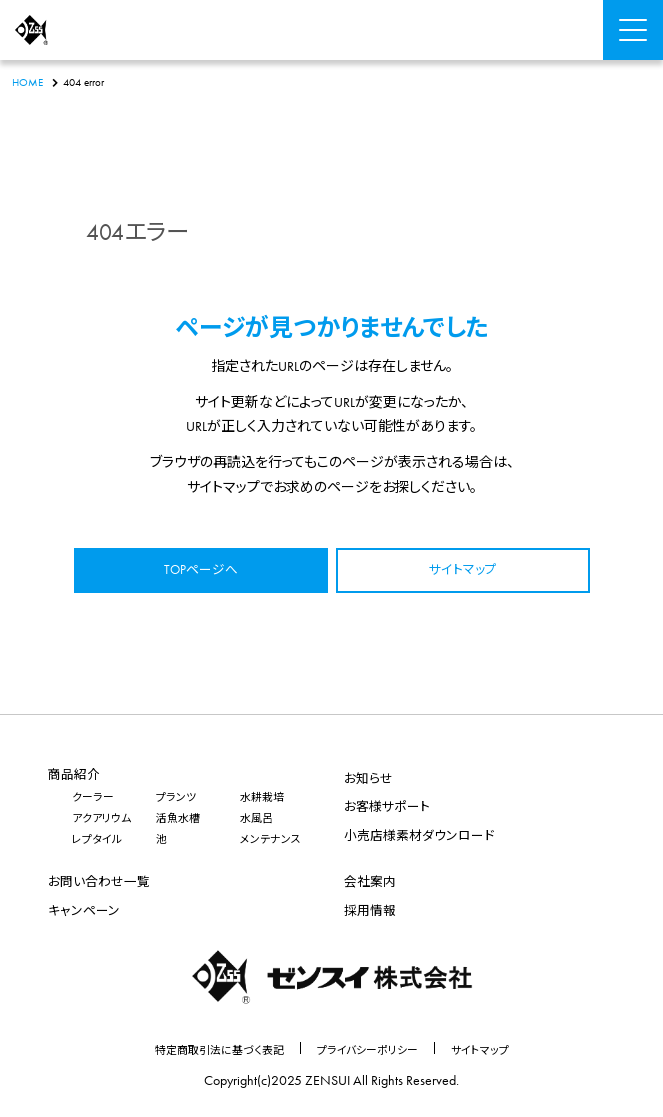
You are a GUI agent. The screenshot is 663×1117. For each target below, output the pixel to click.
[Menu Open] (633, 30)
